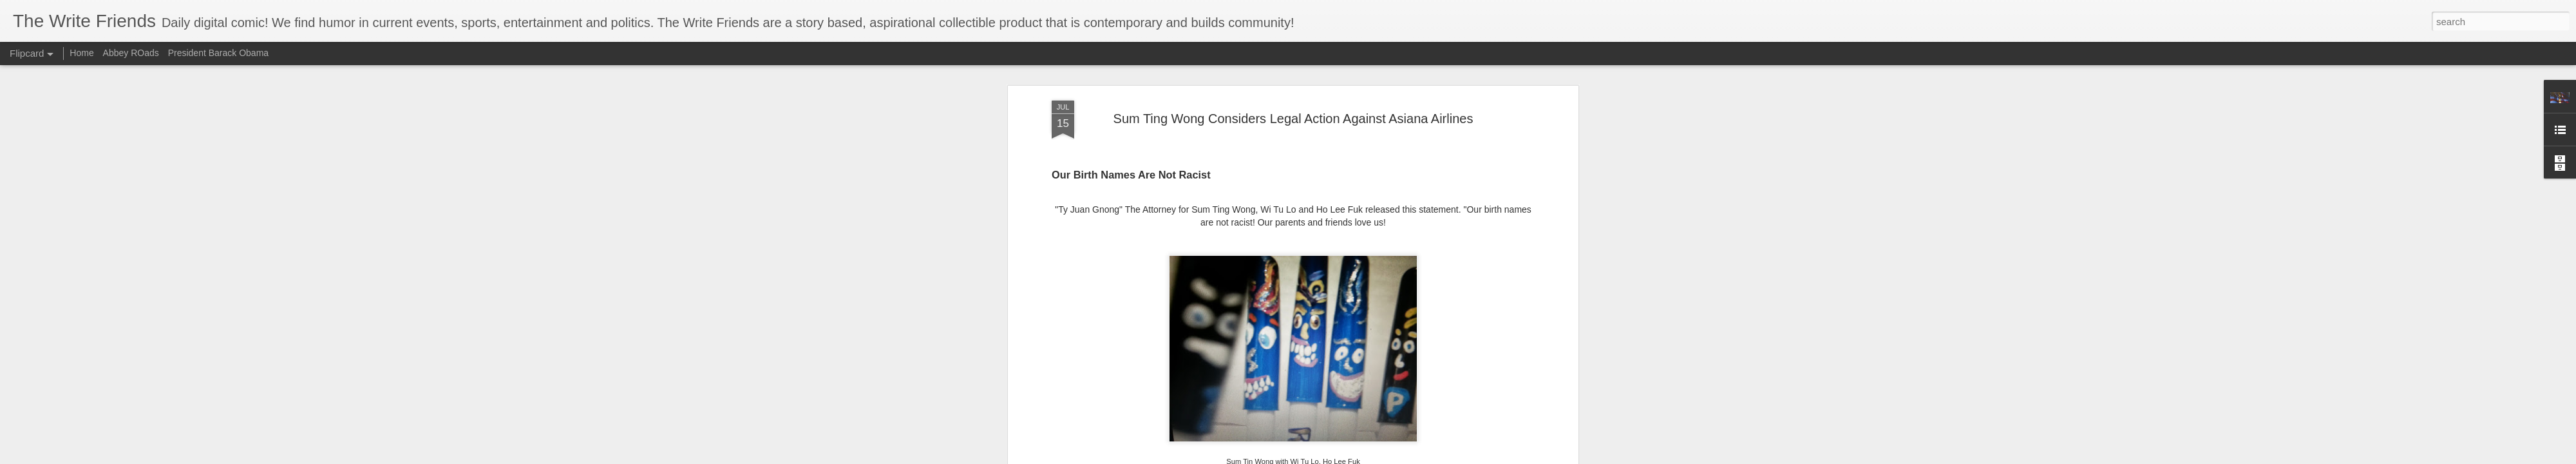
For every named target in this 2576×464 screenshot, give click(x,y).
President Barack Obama (218, 53)
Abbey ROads (131, 53)
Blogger (1407, 457)
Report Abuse (1444, 457)
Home (81, 53)
